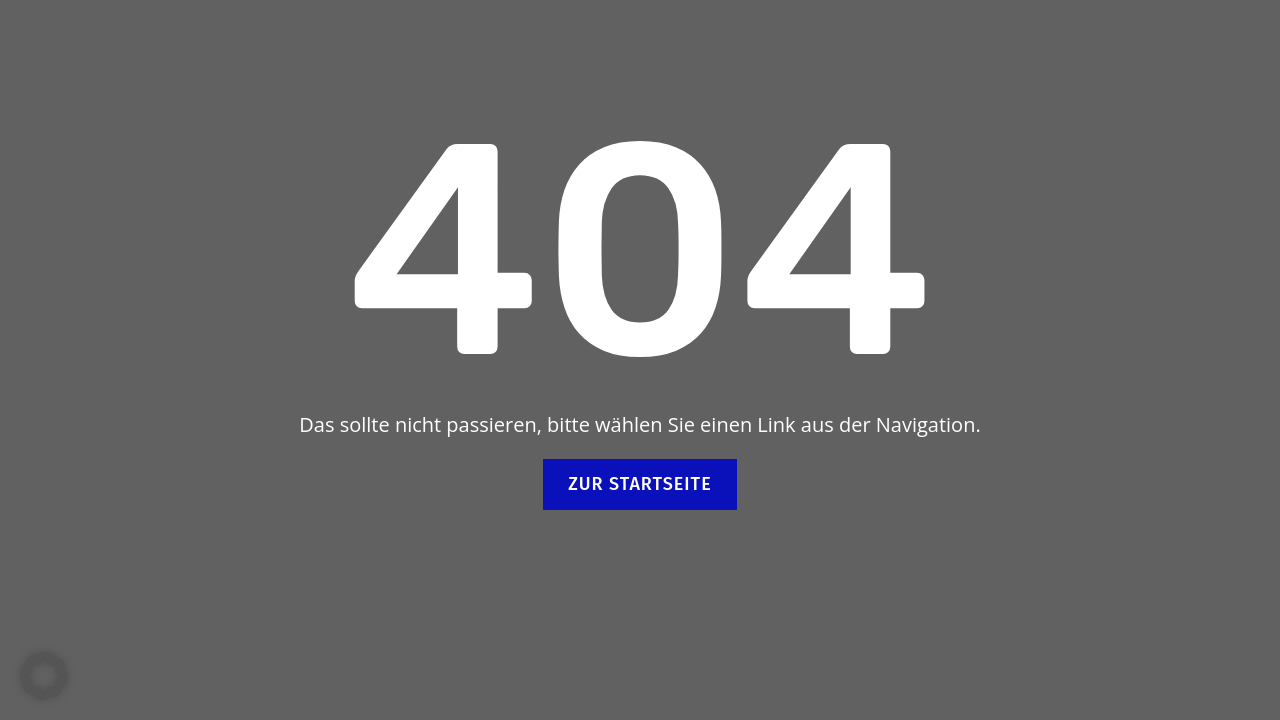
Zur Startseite (639, 484)
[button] (44, 676)
